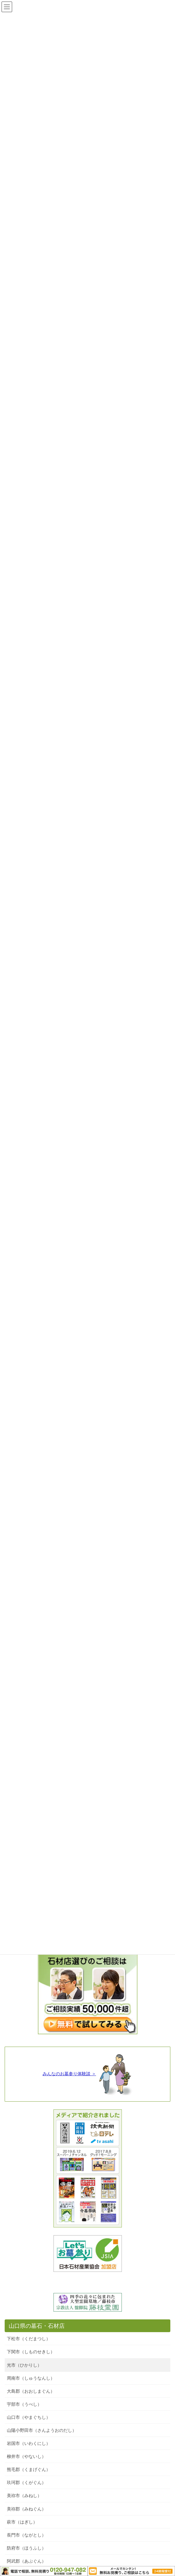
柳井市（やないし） (26, 2456)
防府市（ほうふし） (26, 2548)
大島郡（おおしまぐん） (31, 2391)
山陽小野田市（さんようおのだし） (41, 2430)
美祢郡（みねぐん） (26, 2508)
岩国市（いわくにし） (28, 2443)
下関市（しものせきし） (31, 2351)
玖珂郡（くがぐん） (26, 2482)
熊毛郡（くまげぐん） (28, 2469)
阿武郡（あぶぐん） (26, 2561)
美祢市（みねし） (24, 2495)
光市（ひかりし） (24, 2365)
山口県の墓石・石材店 (37, 2326)
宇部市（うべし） (24, 2404)
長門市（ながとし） (26, 2535)
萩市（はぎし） (22, 2521)
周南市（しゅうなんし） (31, 2378)
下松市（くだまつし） (28, 2338)
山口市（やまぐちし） (28, 2417)
